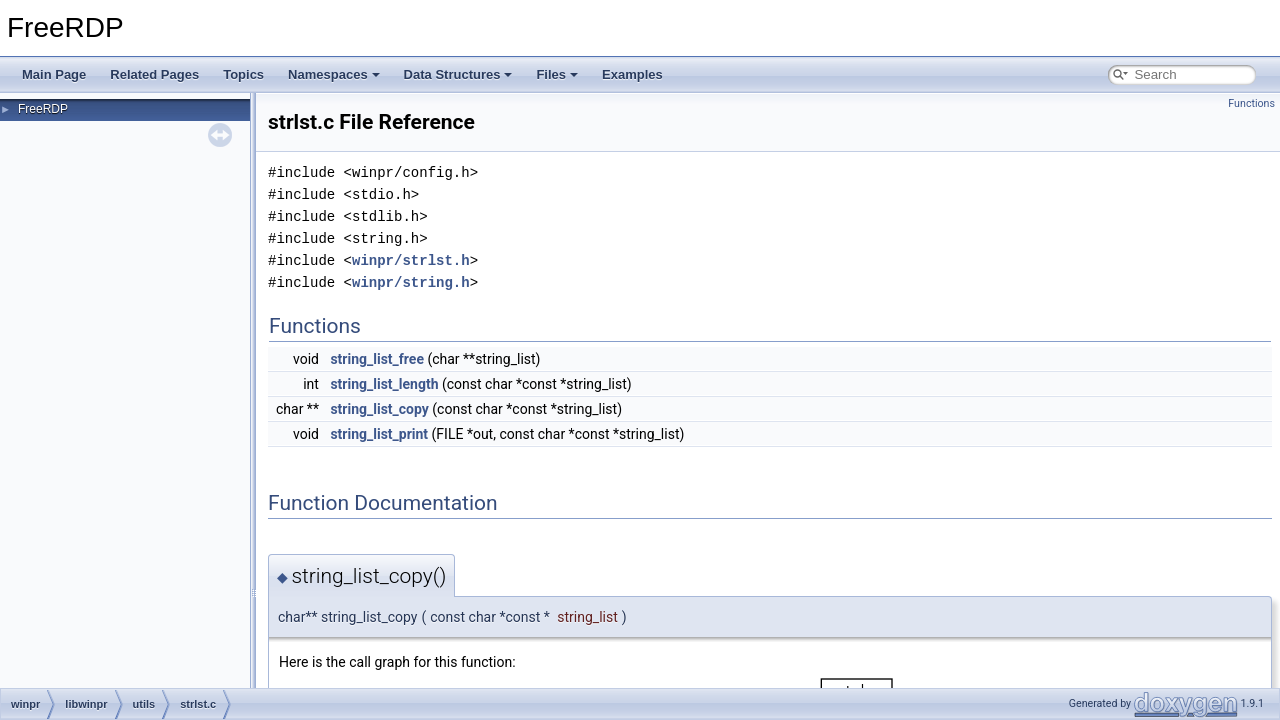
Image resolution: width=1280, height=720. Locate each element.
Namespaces (334, 74)
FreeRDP (43, 109)
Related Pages (154, 74)
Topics (243, 74)
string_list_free (377, 359)
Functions (1251, 103)
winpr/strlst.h (411, 260)
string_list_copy (379, 409)
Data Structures (458, 74)
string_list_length (384, 384)
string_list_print (379, 434)
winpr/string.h (411, 282)
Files (557, 74)
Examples (632, 74)
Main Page (54, 74)
